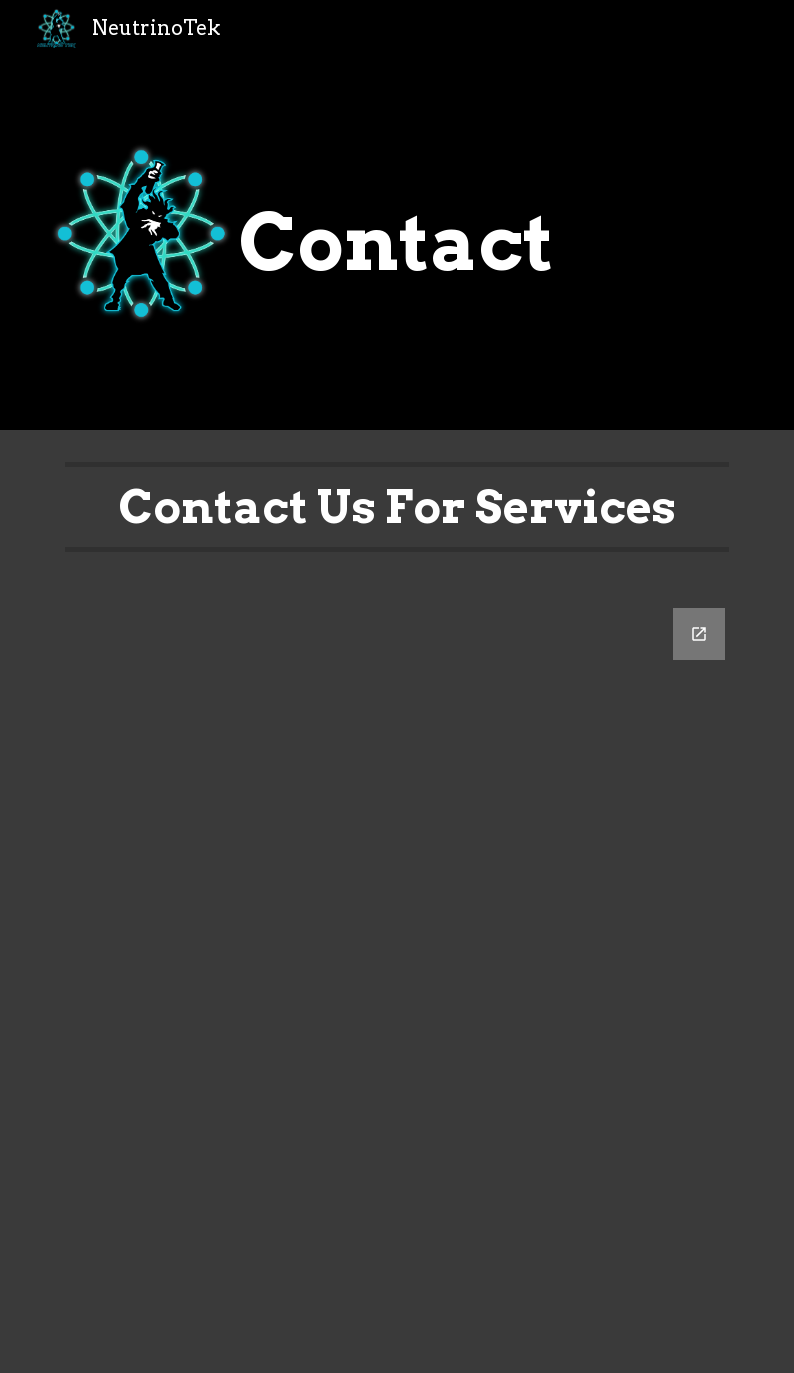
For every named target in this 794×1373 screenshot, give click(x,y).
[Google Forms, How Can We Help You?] (397, 978)
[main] (397, 243)
